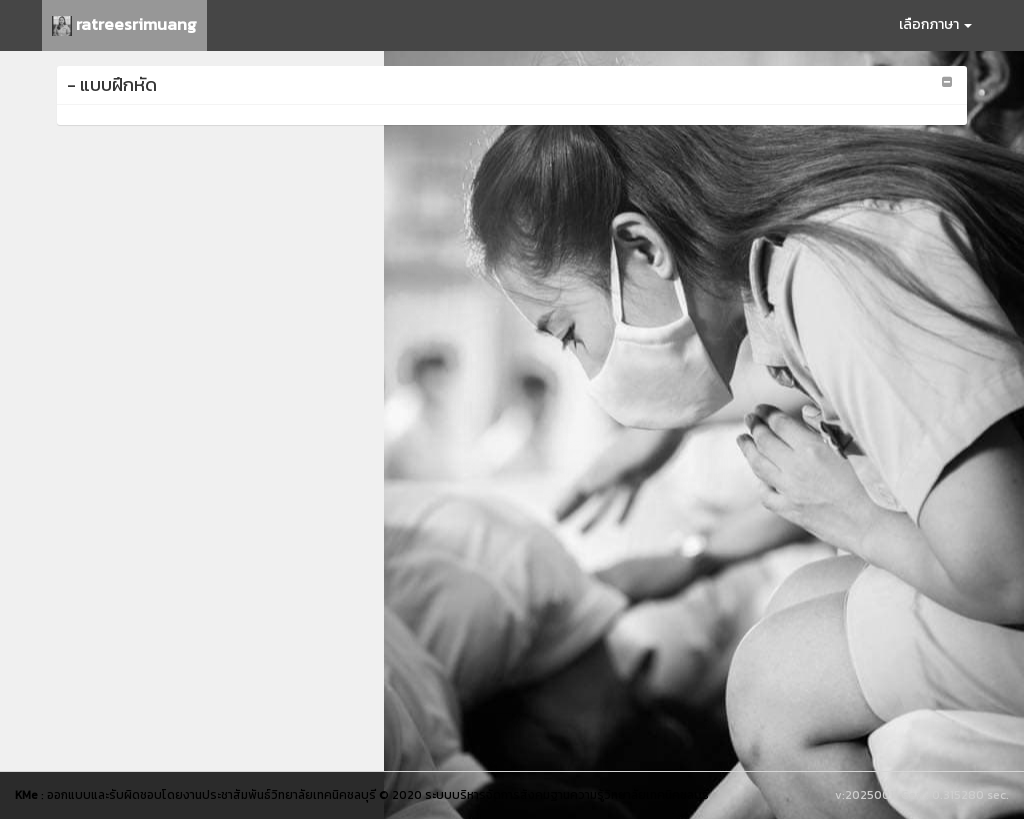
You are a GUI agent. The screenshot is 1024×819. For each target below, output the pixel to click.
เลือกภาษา (935, 24)
